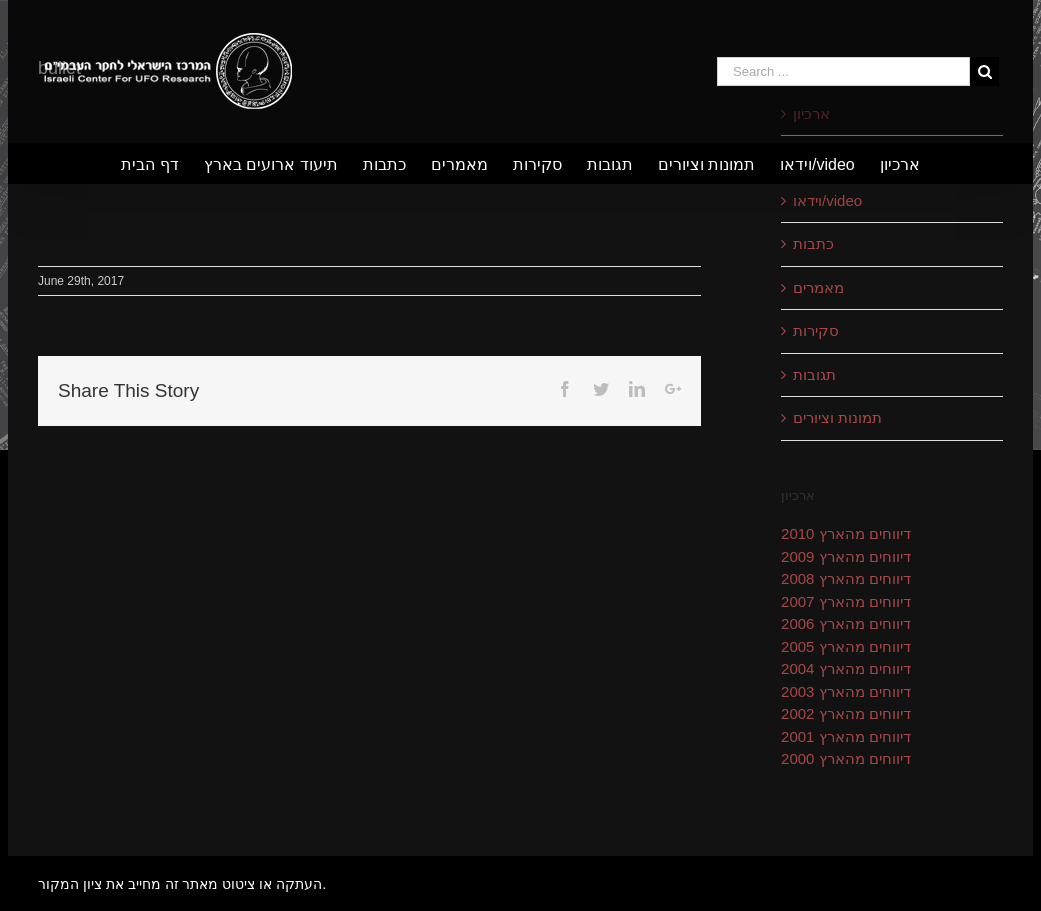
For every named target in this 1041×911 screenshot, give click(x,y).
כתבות (813, 243)
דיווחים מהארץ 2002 (846, 713)
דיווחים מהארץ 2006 (846, 623)
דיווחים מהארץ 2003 (846, 691)
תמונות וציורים (837, 417)
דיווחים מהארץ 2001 (846, 736)
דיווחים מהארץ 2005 (846, 646)
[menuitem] (162, 164)
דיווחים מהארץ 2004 (846, 668)
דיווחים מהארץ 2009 (846, 556)
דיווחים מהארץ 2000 (846, 758)
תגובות (814, 374)
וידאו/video (827, 200)
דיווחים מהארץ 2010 (846, 533)
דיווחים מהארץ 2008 (846, 578)
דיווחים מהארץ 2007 (846, 601)
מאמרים (818, 287)
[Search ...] (843, 71)
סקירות (816, 330)
